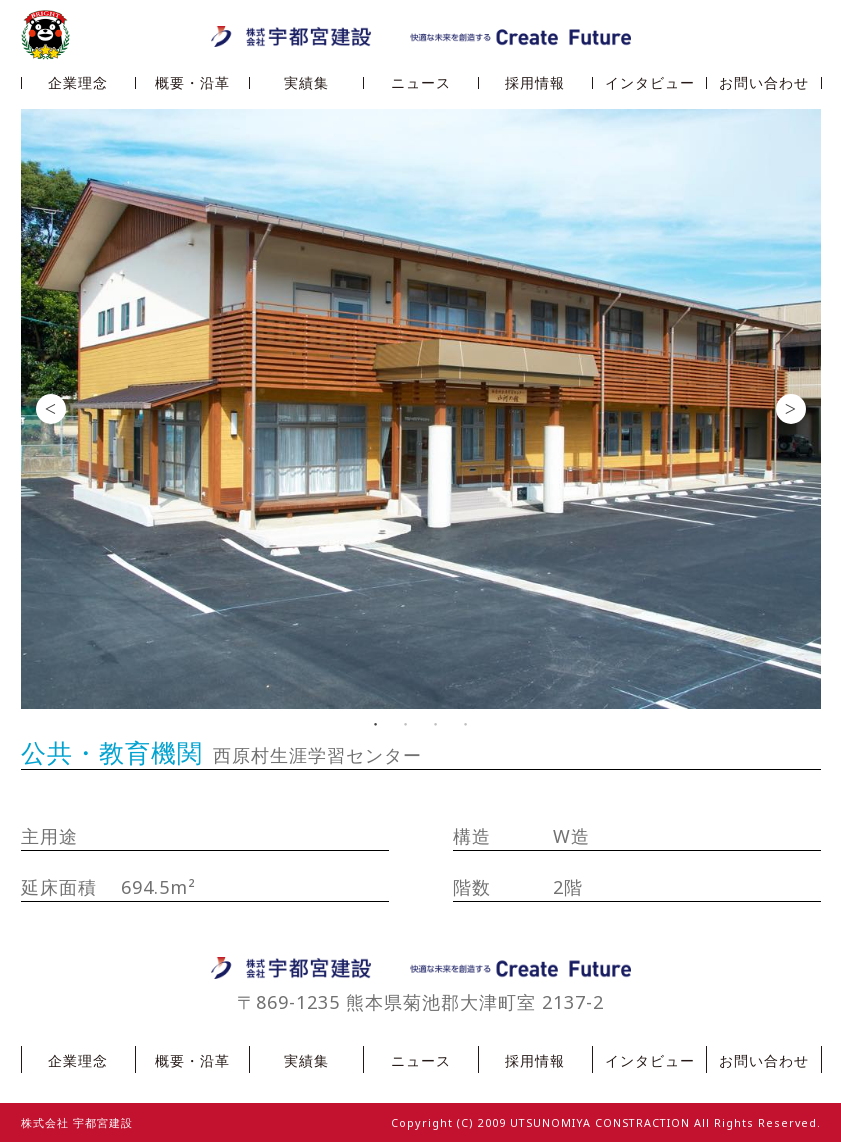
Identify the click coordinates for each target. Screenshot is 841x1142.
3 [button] (436, 724)
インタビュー (650, 83)
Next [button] (791, 409)
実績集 (306, 83)
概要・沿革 (192, 83)
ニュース (421, 83)
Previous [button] (51, 409)
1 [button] (376, 724)
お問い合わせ (764, 83)
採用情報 (535, 83)
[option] (421, 409)
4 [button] (466, 724)
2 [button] (406, 724)
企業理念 (78, 83)
